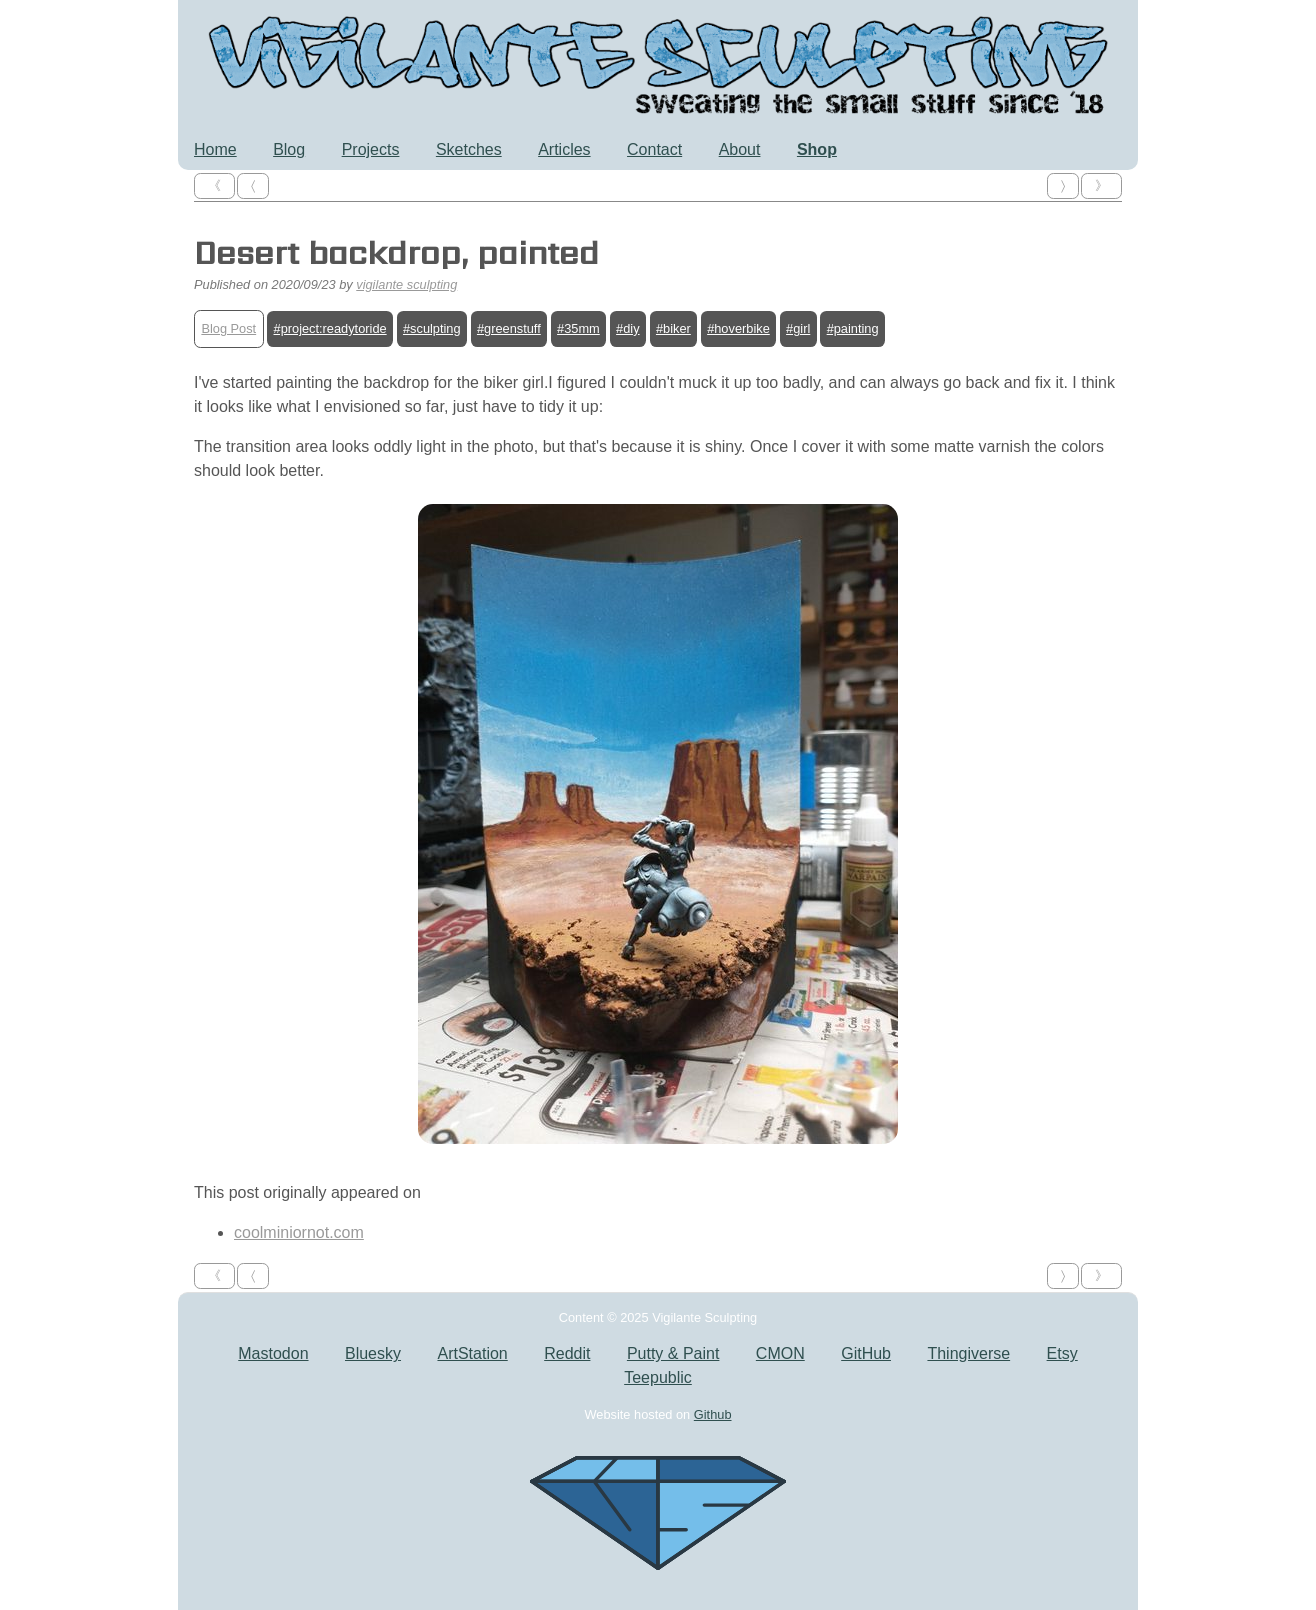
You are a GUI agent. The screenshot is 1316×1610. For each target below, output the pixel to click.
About (740, 149)
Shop (817, 149)
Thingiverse (968, 1353)
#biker (673, 328)
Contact (654, 149)
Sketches (469, 149)
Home (215, 149)
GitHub (866, 1353)
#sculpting (432, 328)
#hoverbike (738, 328)
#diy (627, 328)
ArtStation (472, 1353)
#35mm (578, 328)
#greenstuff (509, 328)
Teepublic (658, 1377)
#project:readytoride (330, 328)
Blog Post (228, 328)
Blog (289, 149)
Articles (564, 149)
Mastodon (273, 1353)
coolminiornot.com (299, 1232)
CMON (780, 1353)
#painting (853, 328)
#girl (798, 328)
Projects (371, 149)
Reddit (567, 1353)
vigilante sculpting (406, 284)
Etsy (1062, 1353)
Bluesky (373, 1353)
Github (713, 1414)
